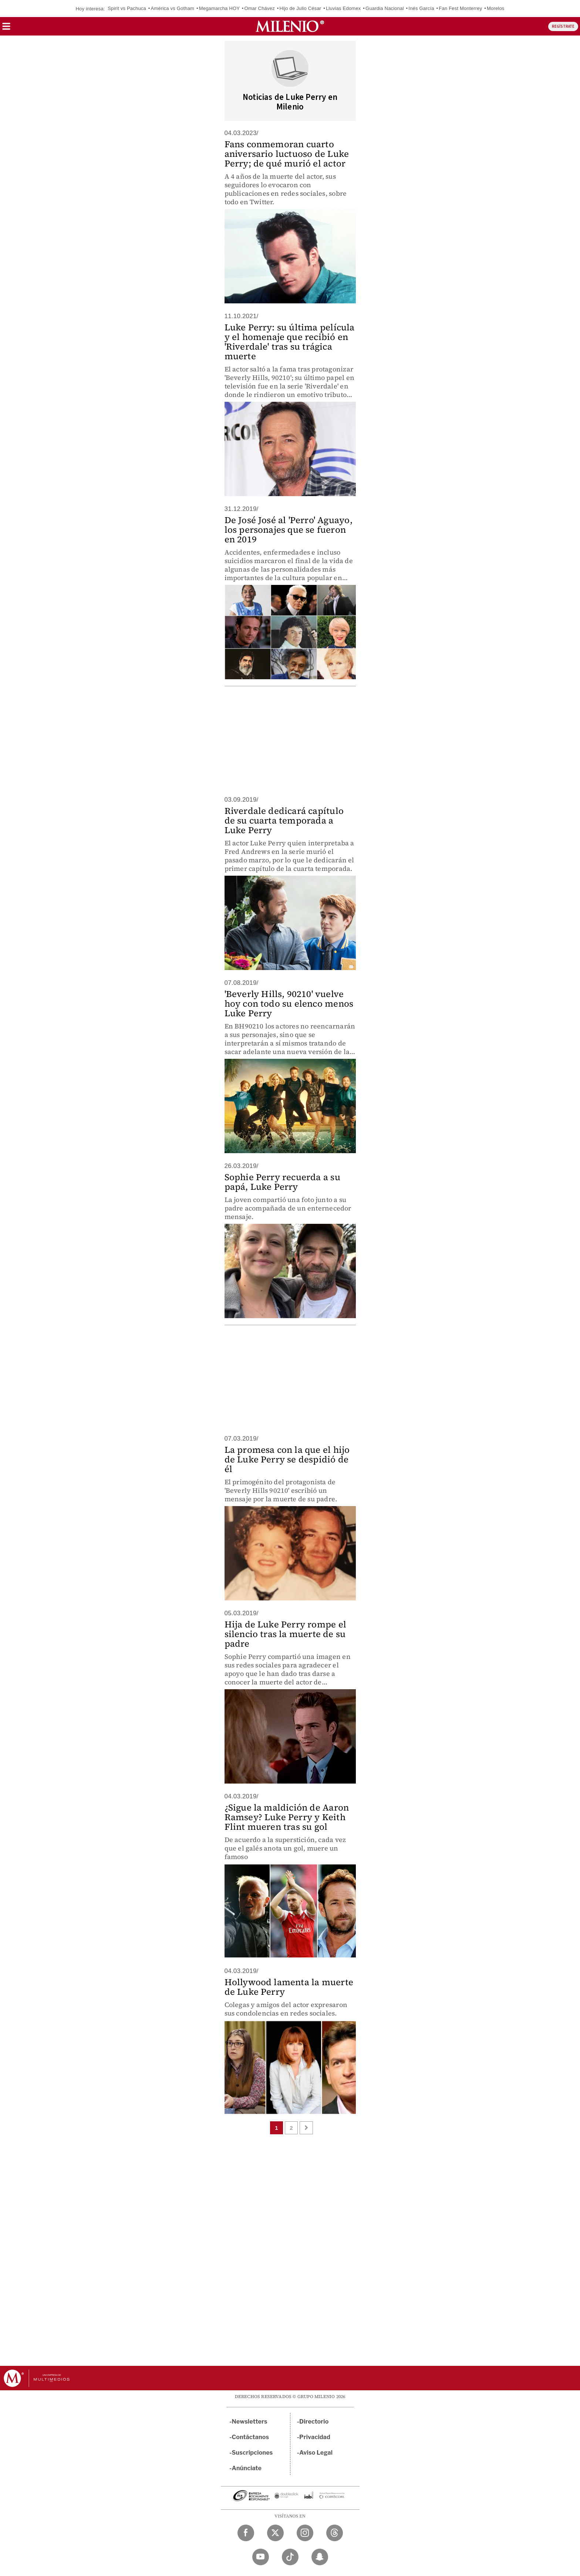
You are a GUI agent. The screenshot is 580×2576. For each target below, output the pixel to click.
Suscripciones (252, 2452)
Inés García (421, 8)
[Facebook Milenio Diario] (245, 2533)
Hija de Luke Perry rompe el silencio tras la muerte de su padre (285, 1634)
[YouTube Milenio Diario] (260, 2557)
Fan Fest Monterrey (460, 8)
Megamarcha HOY (219, 8)
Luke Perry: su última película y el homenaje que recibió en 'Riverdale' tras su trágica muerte (290, 341)
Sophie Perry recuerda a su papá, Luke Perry (282, 1182)
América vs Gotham (173, 8)
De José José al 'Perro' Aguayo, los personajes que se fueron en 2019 (289, 529)
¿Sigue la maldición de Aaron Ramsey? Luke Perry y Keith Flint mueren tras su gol (287, 1817)
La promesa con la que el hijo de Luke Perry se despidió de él (287, 1459)
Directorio (314, 2421)
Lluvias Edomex (343, 8)
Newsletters (249, 2421)
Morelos (496, 8)
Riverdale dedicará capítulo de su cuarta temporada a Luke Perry (284, 820)
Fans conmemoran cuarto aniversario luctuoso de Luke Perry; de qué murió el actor (287, 153)
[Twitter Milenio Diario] (275, 2533)
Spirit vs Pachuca (127, 8)
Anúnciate (247, 2468)
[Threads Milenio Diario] (334, 2533)
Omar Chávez (259, 8)
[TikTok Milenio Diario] (290, 2557)
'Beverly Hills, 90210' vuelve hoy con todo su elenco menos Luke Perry (289, 1003)
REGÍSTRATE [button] (563, 26)
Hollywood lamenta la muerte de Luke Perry (289, 1987)
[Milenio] (290, 26)
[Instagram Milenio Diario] (305, 2533)
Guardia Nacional (384, 8)
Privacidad (314, 2437)
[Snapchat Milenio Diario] (319, 2557)
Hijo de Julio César (300, 8)
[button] (6, 29)
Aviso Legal (316, 2452)
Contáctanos (250, 2437)
